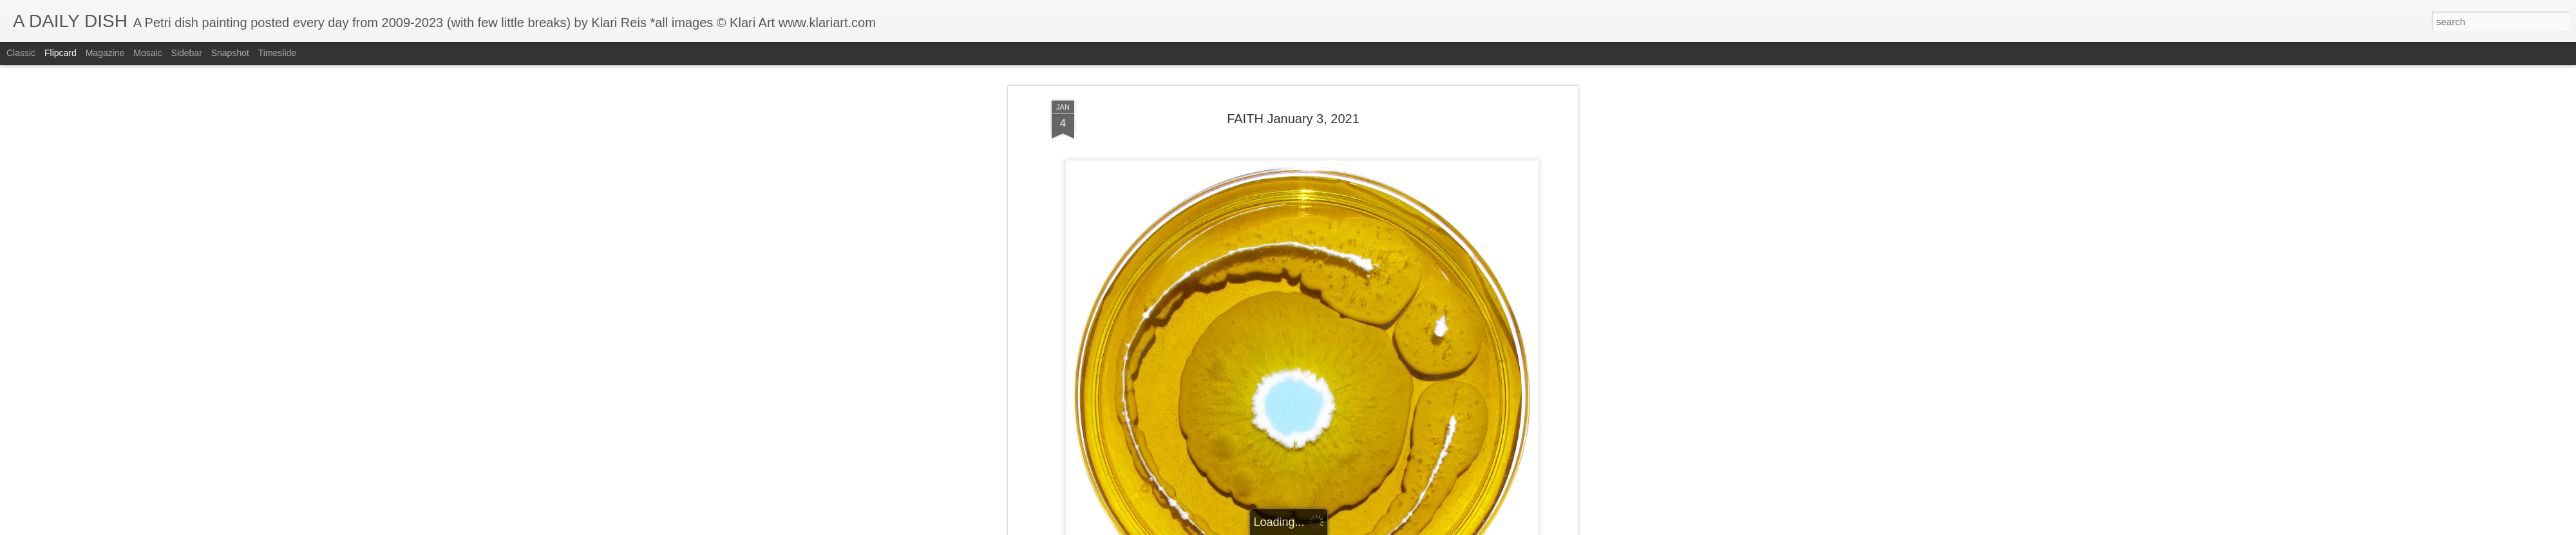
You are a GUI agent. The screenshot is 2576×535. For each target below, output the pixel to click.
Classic (20, 53)
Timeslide (277, 53)
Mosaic (147, 53)
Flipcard (60, 53)
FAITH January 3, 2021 (1293, 119)
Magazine (105, 53)
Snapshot (230, 53)
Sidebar (186, 53)
